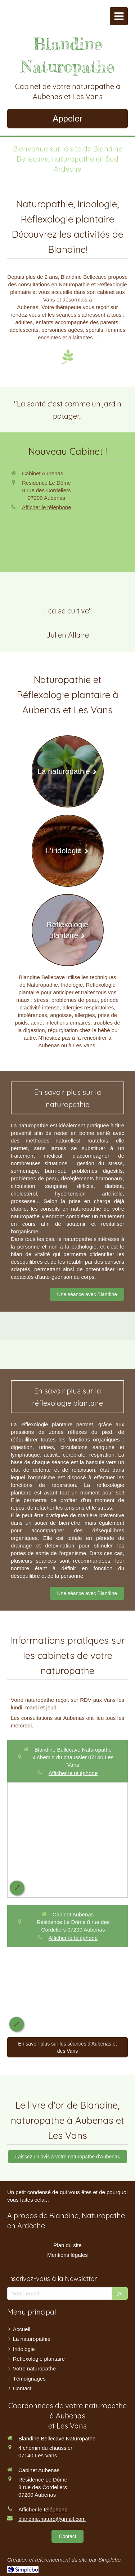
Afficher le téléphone (73, 1773)
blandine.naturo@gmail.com (52, 2519)
